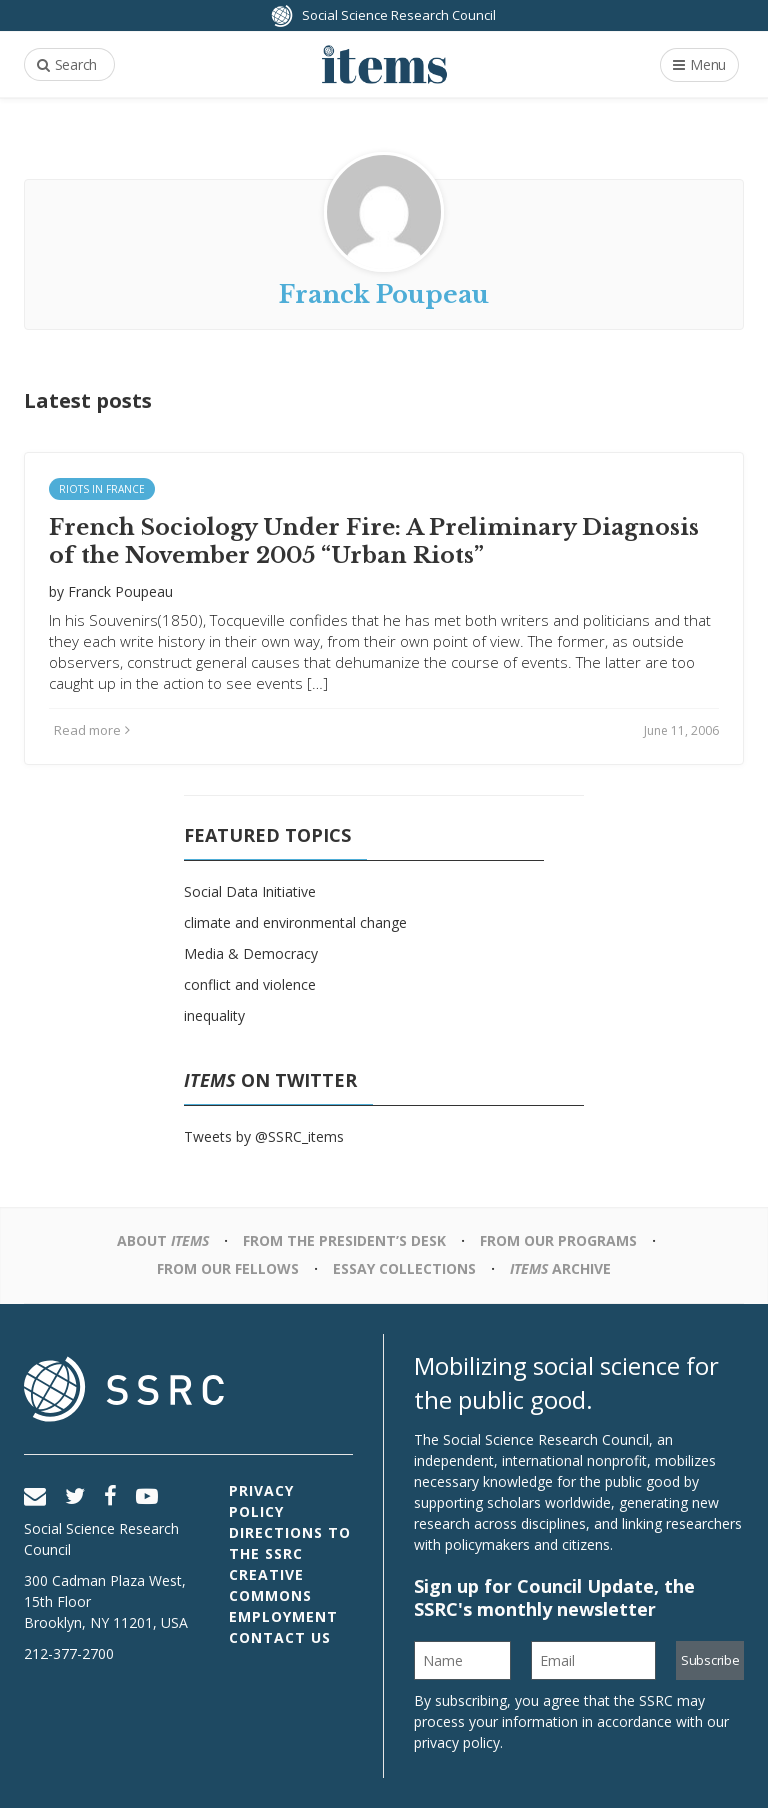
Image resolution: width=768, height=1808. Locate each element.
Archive (560, 1268)
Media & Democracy (251, 953)
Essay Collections (404, 1268)
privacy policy (457, 1742)
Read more (92, 730)
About (163, 1240)
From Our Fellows (228, 1268)
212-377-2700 (69, 1653)
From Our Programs (558, 1240)
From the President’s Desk (344, 1240)
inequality (214, 1015)
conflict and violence (250, 984)
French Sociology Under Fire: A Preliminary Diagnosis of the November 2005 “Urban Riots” (374, 542)
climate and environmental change (295, 922)
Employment (283, 1616)
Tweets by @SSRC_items (264, 1136)
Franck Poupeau (120, 591)
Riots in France (102, 489)
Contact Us (280, 1637)
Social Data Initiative (250, 891)
